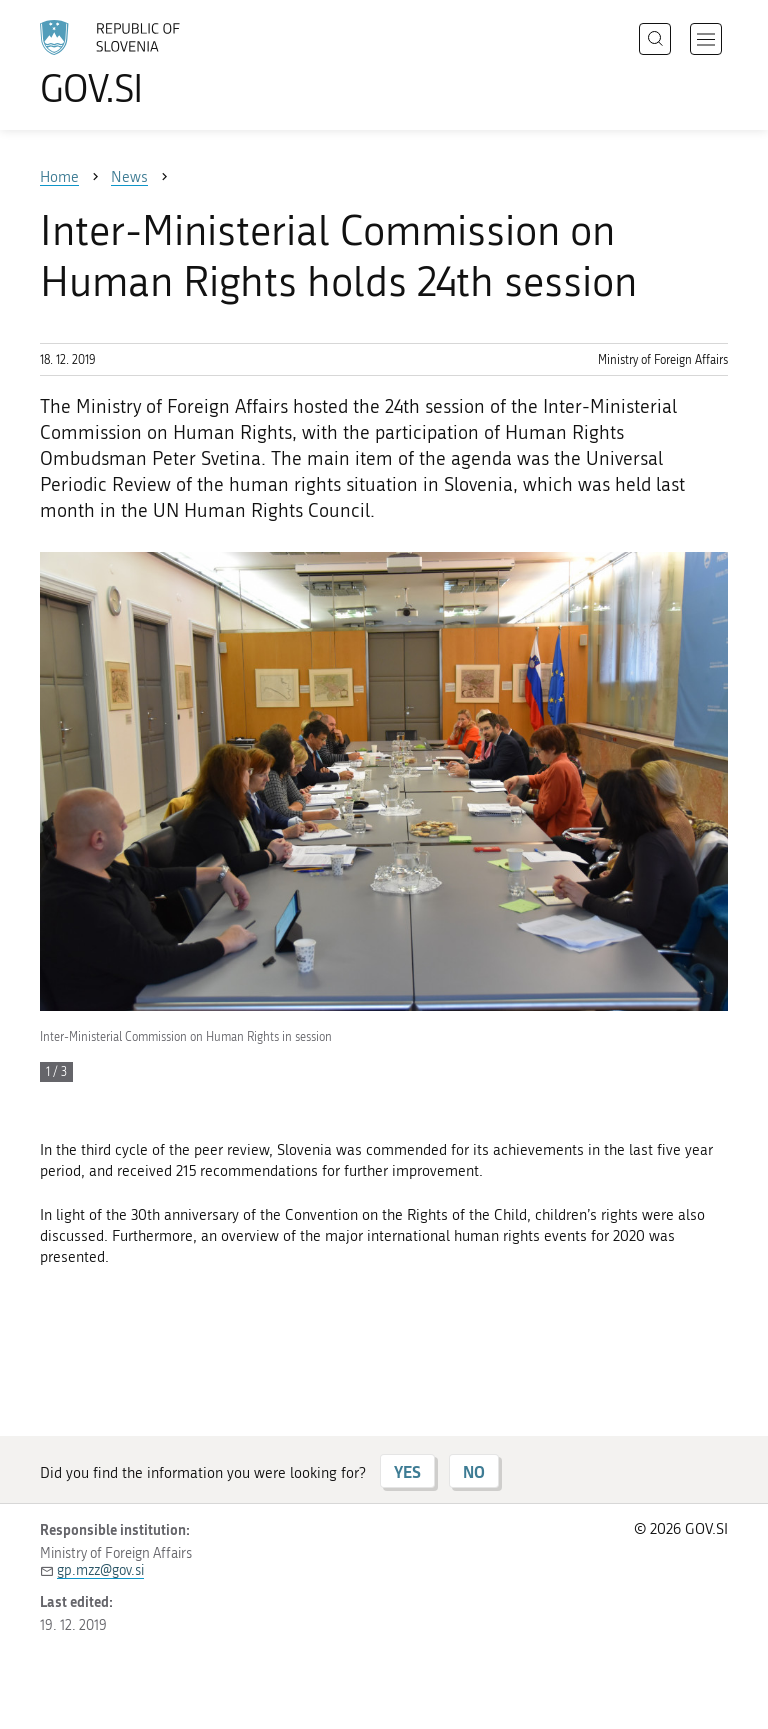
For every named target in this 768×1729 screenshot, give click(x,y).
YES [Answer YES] (407, 1471)
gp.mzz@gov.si (100, 1570)
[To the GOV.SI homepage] (140, 63)
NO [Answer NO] (474, 1471)
